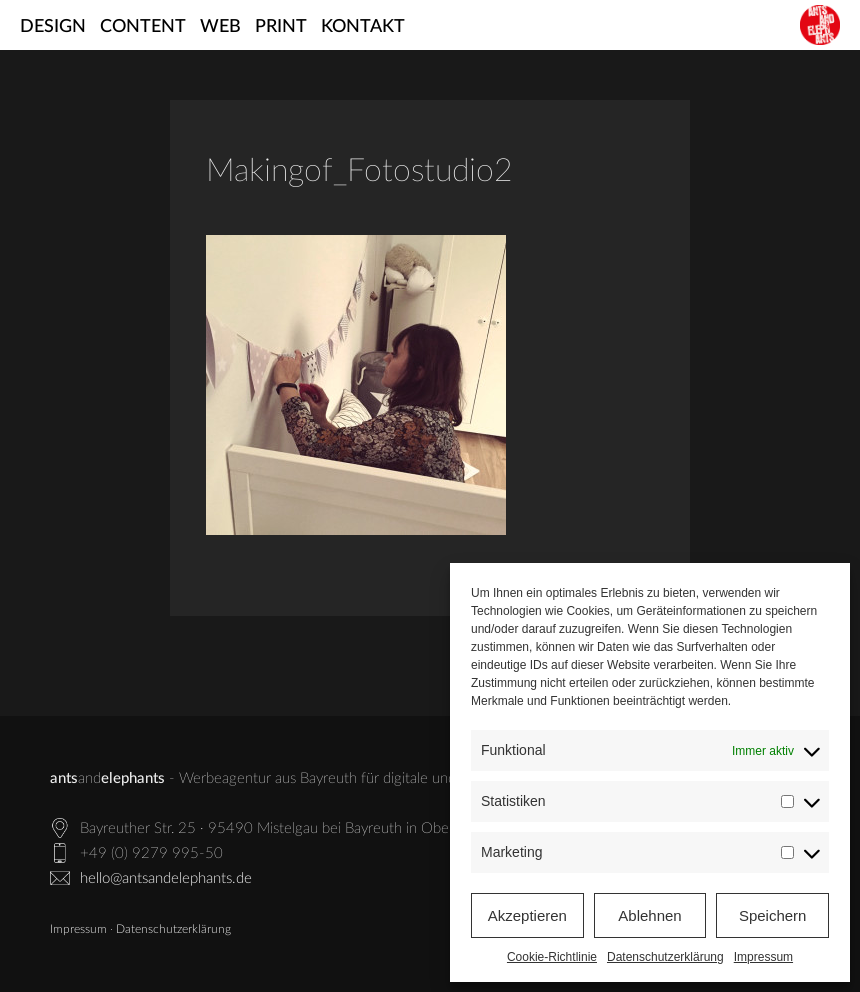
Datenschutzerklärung (665, 957)
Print (281, 27)
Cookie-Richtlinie (552, 957)
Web (220, 27)
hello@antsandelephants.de (166, 878)
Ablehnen (649, 915)
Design (53, 27)
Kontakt (363, 27)
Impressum (763, 957)
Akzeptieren (527, 915)
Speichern (773, 915)
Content (143, 27)
